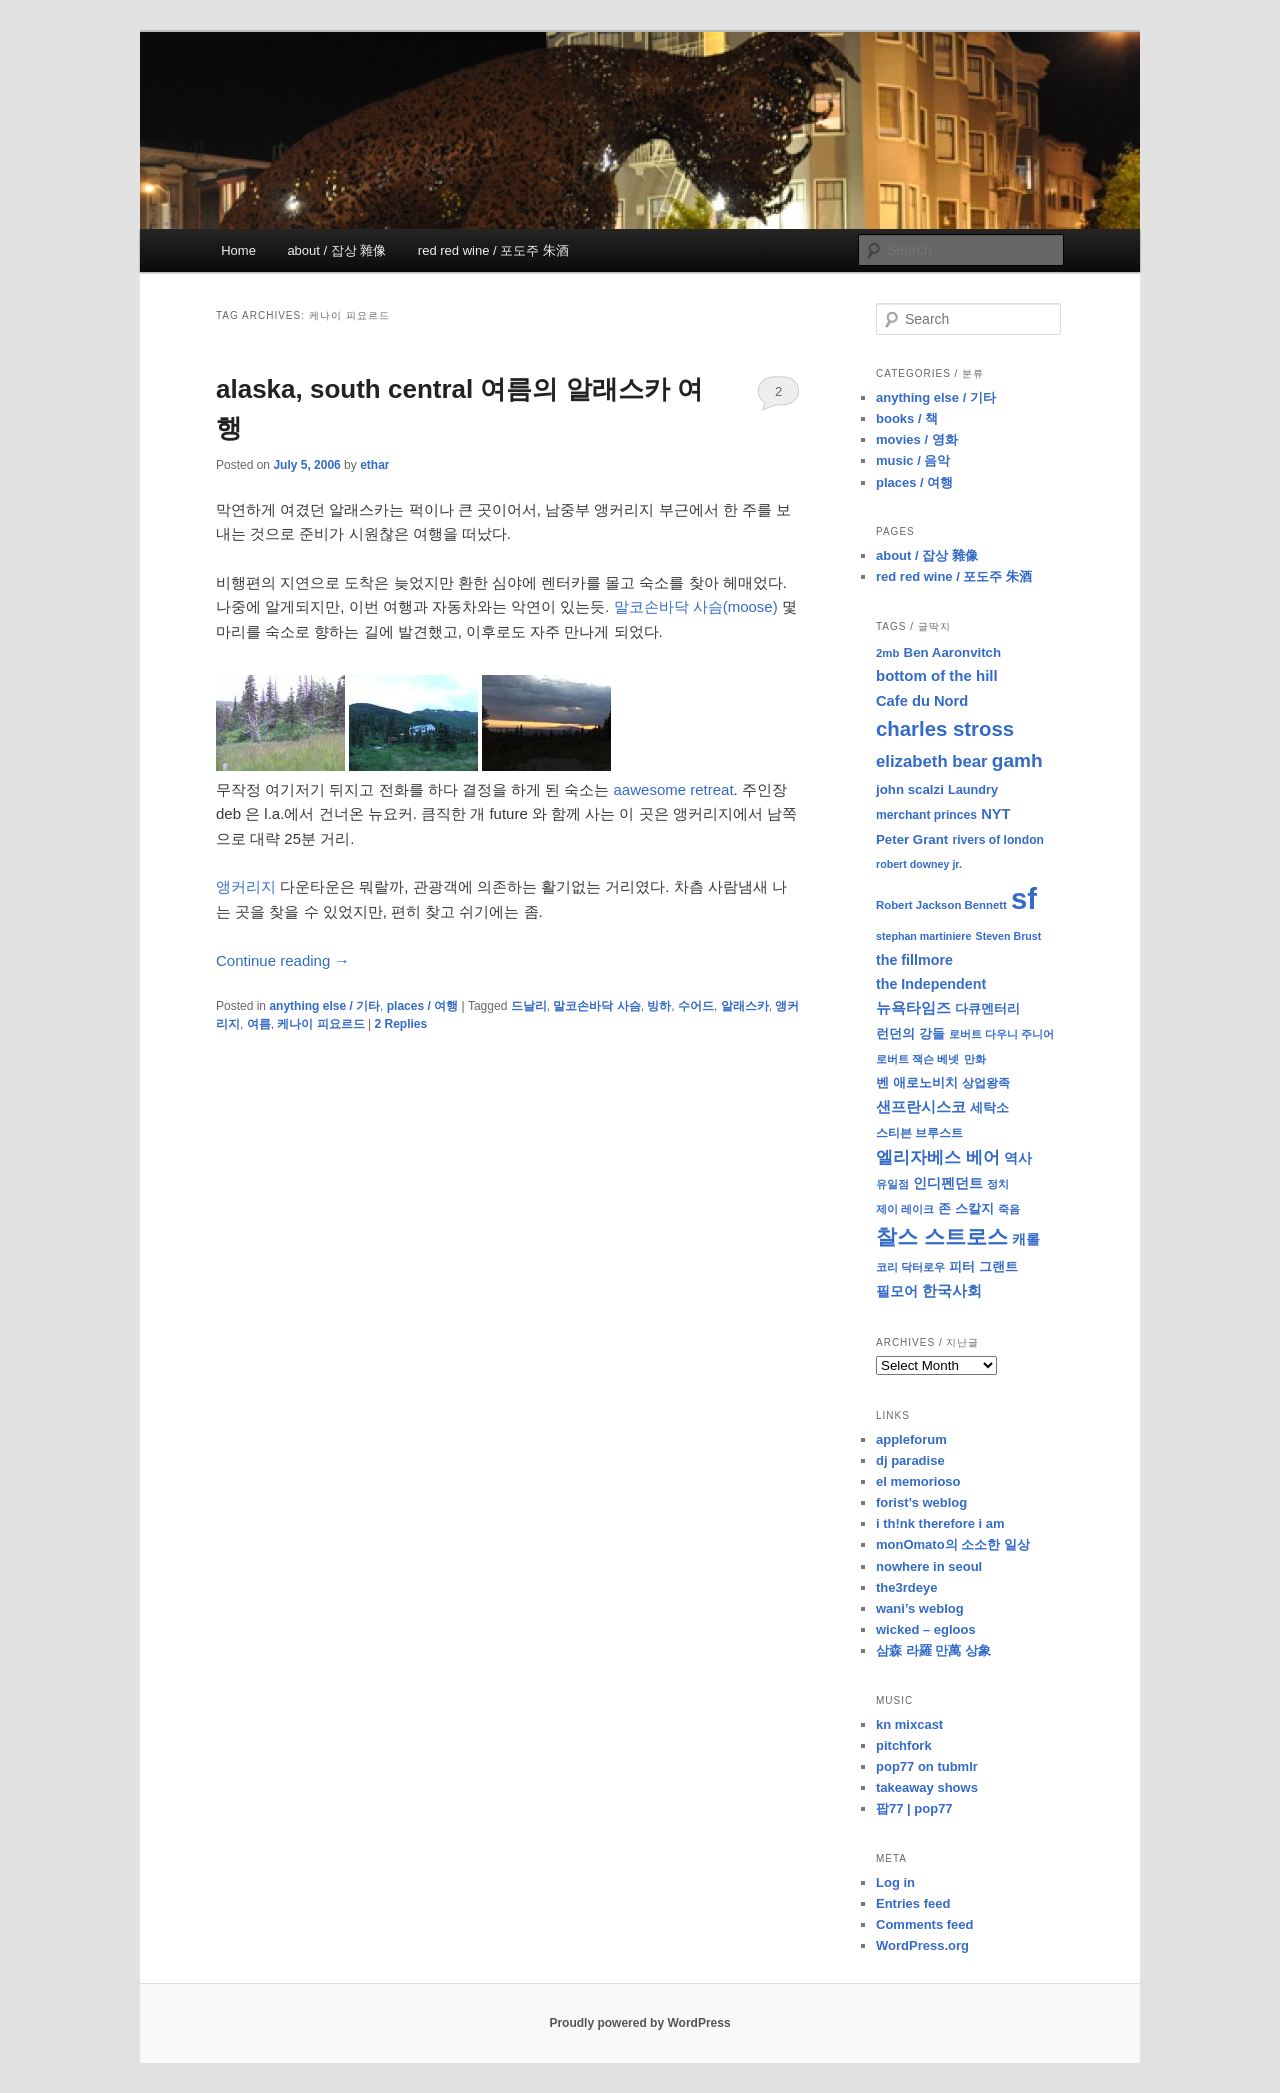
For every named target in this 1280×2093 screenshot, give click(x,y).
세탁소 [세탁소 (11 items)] (989, 1107)
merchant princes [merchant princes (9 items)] (926, 815)
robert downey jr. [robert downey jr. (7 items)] (919, 864)
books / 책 (907, 418)
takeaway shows (927, 1787)
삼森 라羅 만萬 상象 (933, 1650)
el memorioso (918, 1481)
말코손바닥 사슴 (596, 1006)
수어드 (696, 1006)
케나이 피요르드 (320, 1024)
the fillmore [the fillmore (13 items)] (914, 960)
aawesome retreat (674, 789)
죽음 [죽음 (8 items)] (1009, 1209)
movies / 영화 (917, 439)
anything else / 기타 (324, 1006)
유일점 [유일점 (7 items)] (892, 1184)
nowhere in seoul (929, 1566)
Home (238, 250)
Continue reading (282, 960)
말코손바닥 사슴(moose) (696, 606)
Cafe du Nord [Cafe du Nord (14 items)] (922, 701)
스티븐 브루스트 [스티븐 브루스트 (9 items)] (919, 1133)
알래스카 (745, 1006)
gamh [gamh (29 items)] (1017, 760)
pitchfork (904, 1745)
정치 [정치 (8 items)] (998, 1184)
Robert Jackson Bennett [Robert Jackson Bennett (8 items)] (941, 905)
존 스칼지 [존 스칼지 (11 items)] (966, 1208)
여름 (259, 1024)
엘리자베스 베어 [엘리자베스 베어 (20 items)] (938, 1157)
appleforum (911, 1439)
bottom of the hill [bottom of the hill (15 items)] (937, 675)
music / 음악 (913, 460)
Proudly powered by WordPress (639, 2023)
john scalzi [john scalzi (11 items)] (910, 789)
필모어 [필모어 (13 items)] (897, 1291)
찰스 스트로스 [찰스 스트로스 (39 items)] (942, 1236)
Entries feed (913, 1903)
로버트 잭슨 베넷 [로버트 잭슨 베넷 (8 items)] (917, 1059)
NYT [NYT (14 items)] (995, 814)
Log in (895, 1882)
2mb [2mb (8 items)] (887, 653)
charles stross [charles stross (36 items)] (945, 729)
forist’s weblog (921, 1502)
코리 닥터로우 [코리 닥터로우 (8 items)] (910, 1267)
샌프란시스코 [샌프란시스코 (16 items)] (921, 1106)
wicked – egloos (926, 1629)
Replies (400, 1024)
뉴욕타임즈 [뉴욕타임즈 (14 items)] (913, 1008)
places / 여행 (422, 1006)
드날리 (529, 1006)
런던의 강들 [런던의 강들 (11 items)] (910, 1033)
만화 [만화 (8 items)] (975, 1059)
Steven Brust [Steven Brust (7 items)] (1009, 936)
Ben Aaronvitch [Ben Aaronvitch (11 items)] (953, 652)
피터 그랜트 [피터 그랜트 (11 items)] (983, 1266)
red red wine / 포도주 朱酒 (493, 250)
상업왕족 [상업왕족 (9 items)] (986, 1083)
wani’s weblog (920, 1608)
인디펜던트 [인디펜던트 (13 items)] (948, 1183)
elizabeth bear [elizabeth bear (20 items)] (932, 761)
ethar (374, 465)
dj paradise (910, 1460)
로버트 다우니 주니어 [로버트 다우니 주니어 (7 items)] (1001, 1034)
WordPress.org (922, 1945)
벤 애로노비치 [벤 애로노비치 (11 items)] (917, 1082)
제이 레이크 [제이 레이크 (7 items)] (905, 1209)
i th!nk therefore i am (940, 1523)
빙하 (659, 1006)
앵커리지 (246, 886)
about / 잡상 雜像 (336, 250)
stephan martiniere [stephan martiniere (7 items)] (923, 936)
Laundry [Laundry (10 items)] (973, 790)
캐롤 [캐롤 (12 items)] (1026, 1239)
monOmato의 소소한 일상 (953, 1544)
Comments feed (925, 1924)
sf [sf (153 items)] (1024, 898)
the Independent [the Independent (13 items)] (931, 984)
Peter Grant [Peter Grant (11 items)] (912, 839)
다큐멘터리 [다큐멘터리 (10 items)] (987, 1009)
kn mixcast (909, 1724)
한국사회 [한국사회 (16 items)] (952, 1290)
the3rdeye (906, 1587)
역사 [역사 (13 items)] (1018, 1158)
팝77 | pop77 (914, 1808)
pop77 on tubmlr (927, 1766)
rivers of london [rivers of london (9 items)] (998, 840)
